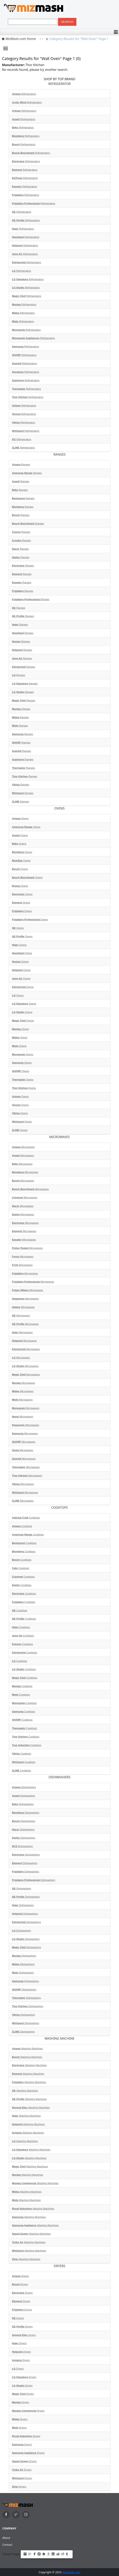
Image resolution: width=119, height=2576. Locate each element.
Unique (16, 405)
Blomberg (18, 135)
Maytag (16, 304)
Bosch (16, 144)
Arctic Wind (19, 102)
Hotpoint (17, 245)
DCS (14, 1846)
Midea (15, 312)
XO (14, 439)
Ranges (25, 464)
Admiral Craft (20, 1517)
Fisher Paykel (20, 1248)
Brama (16, 885)
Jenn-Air (17, 253)
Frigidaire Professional (26, 203)
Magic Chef (19, 296)
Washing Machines (32, 2048)
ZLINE (16, 447)
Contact (7, 2545)
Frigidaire (18, 194)
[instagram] (26, 2514)
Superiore (18, 380)
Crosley (17, 540)
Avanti (16, 119)
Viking (16, 422)
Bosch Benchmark (23, 152)
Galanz (16, 1307)
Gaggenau (18, 1298)
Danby (16, 557)
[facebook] (6, 2514)
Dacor (15, 548)
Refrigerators (28, 93)
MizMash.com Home (19, 39)
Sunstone (18, 371)
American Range (22, 473)
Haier (15, 228)
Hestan (16, 641)
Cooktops (34, 1517)
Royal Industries (22, 2208)
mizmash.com (71, 2572)
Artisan (16, 110)
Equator (17, 186)
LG (14, 270)
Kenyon (17, 1644)
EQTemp (17, 178)
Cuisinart (17, 1197)
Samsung (18, 346)
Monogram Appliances (25, 338)
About (6, 2538)
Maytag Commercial (24, 2183)
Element (17, 169)
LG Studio (18, 287)
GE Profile (18, 220)
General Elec (20, 2107)
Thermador (18, 388)
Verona (16, 414)
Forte (15, 1265)
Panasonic (18, 1425)
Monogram (18, 329)
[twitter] (16, 2514)
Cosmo (16, 531)
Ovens (25, 818)
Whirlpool (18, 430)
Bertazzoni (18, 498)
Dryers (25, 2276)
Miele (15, 321)
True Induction (21, 1745)
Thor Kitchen (20, 397)
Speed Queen (20, 2233)
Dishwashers (28, 1787)
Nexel (15, 1416)
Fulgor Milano (20, 1290)
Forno (15, 1256)
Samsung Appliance (24, 2225)
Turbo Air (17, 2242)
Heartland (18, 237)
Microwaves (28, 1147)
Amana (16, 93)
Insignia (17, 2132)
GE (14, 211)
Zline (15, 2259)
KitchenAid (19, 262)
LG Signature (20, 279)
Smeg (15, 1450)
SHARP (16, 355)
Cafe (15, 1568)
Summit (17, 363)
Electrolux (18, 161)
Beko (15, 127)
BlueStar (17, 860)
